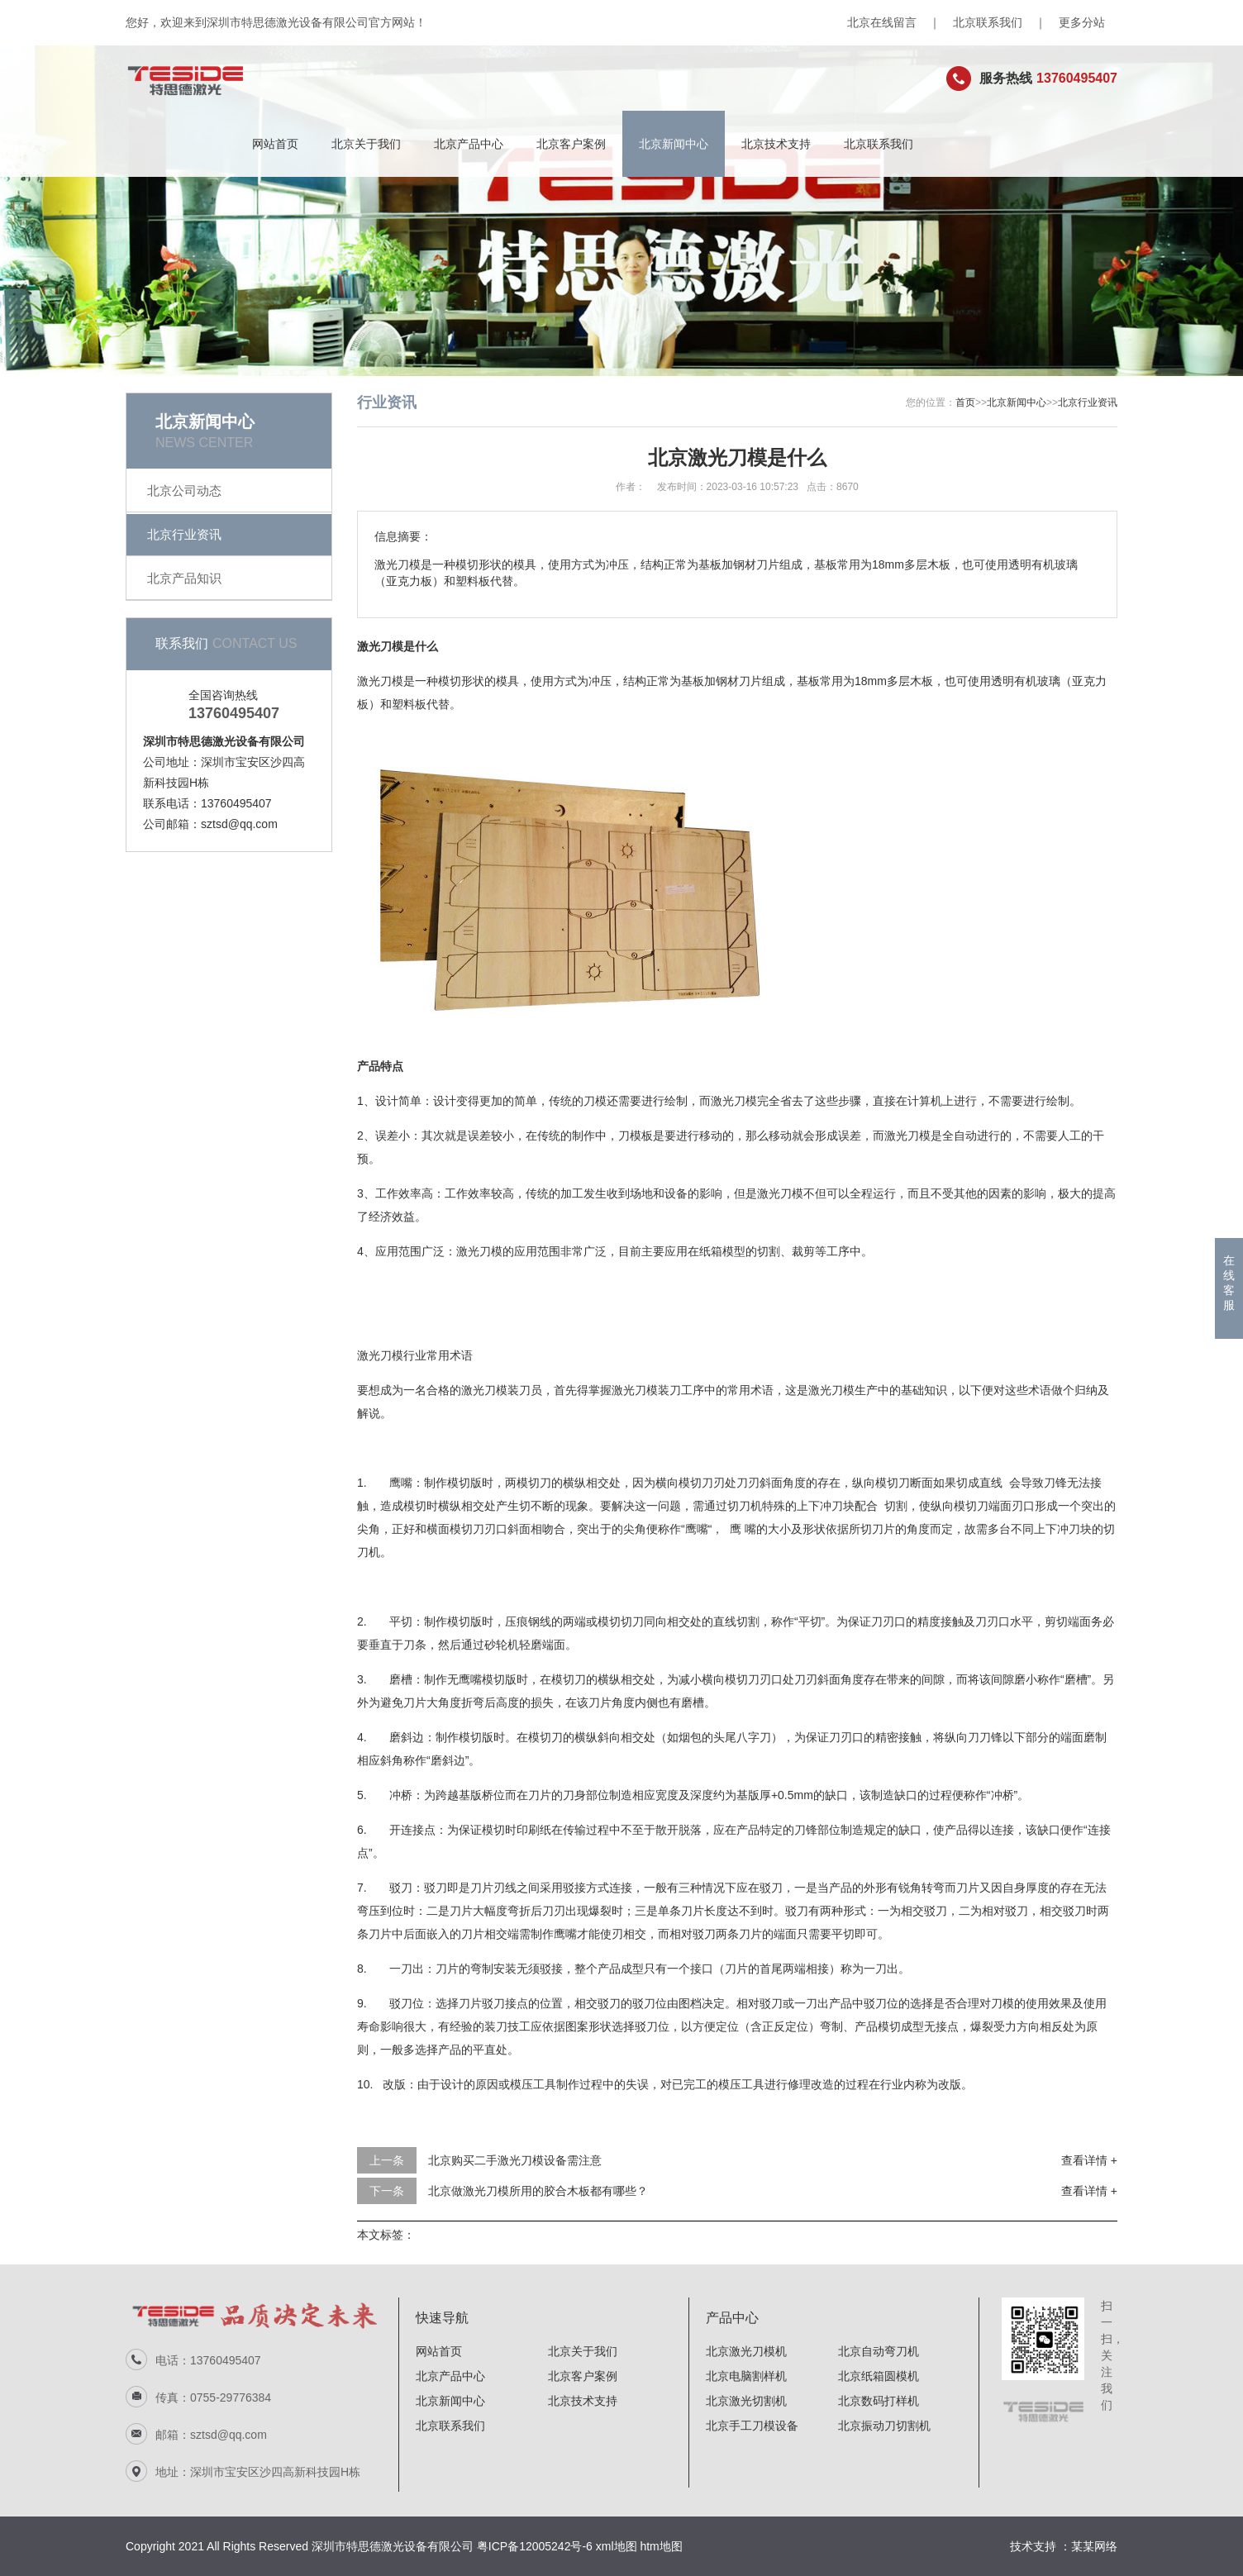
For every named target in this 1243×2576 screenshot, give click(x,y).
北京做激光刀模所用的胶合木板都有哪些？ (538, 2190)
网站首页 (275, 143)
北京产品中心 (468, 143)
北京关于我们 (366, 143)
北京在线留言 (882, 22)
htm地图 (661, 2546)
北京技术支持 (776, 143)
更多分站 (1082, 22)
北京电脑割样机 (746, 2376)
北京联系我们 (987, 22)
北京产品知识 (184, 578)
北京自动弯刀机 (878, 2351)
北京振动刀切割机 (884, 2425)
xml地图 (616, 2546)
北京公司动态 (184, 490)
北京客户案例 (571, 143)
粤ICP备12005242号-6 (535, 2546)
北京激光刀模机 (746, 2351)
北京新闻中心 (673, 143)
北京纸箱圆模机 (878, 2376)
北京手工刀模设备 (752, 2425)
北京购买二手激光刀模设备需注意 (515, 2160)
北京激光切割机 (746, 2400)
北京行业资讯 (184, 534)
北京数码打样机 (878, 2400)
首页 (965, 402)
